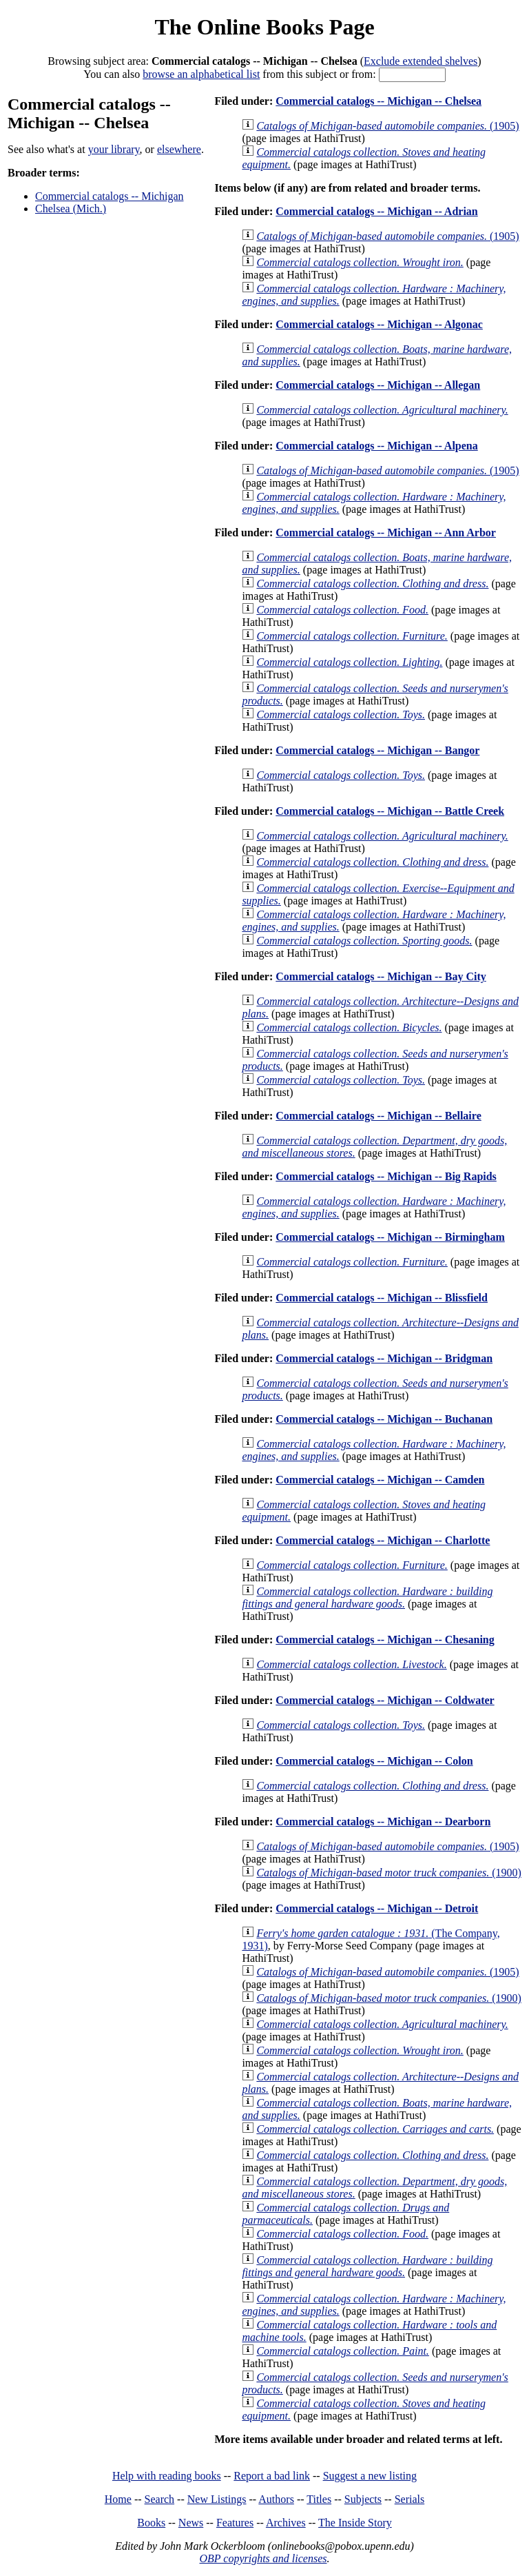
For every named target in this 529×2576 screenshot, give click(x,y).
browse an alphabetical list (201, 74)
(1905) (387, 126)
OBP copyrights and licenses (262, 2558)
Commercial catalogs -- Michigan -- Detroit (377, 1908)
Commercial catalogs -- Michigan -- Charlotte (383, 1540)
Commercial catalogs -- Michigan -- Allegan (378, 385)
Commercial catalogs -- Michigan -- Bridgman (384, 1358)
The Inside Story (355, 2522)
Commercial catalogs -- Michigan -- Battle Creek (390, 811)
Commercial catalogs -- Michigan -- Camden (380, 1479)
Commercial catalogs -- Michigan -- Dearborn (383, 1821)
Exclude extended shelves (420, 61)
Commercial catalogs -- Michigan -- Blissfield (382, 1298)
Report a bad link (272, 2476)
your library (114, 149)
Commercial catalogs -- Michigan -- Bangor (377, 750)
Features (234, 2522)
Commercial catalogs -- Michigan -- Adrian (376, 211)
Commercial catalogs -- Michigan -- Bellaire (378, 1116)
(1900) (388, 1872)
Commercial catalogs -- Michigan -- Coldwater (385, 1700)
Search (160, 2499)
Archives (286, 2522)
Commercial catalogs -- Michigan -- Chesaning (385, 1639)
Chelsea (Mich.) (70, 208)
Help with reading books (166, 2476)
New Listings (217, 2499)
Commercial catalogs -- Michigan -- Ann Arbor (386, 532)
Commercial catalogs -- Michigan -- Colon (374, 1761)
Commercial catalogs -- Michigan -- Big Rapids (386, 1176)
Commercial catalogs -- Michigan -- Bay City (381, 976)
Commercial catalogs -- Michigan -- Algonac (379, 324)
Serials (410, 2499)
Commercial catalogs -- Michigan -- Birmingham (390, 1237)
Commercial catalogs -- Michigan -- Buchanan (384, 1419)
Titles (319, 2499)
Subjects (363, 2499)
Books (151, 2522)
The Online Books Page (264, 26)
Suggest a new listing (370, 2476)
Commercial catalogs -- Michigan (109, 196)
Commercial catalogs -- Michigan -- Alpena (376, 446)
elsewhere (179, 149)
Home (118, 2499)
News (190, 2522)
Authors (276, 2499)
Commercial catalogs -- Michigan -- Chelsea (378, 101)
